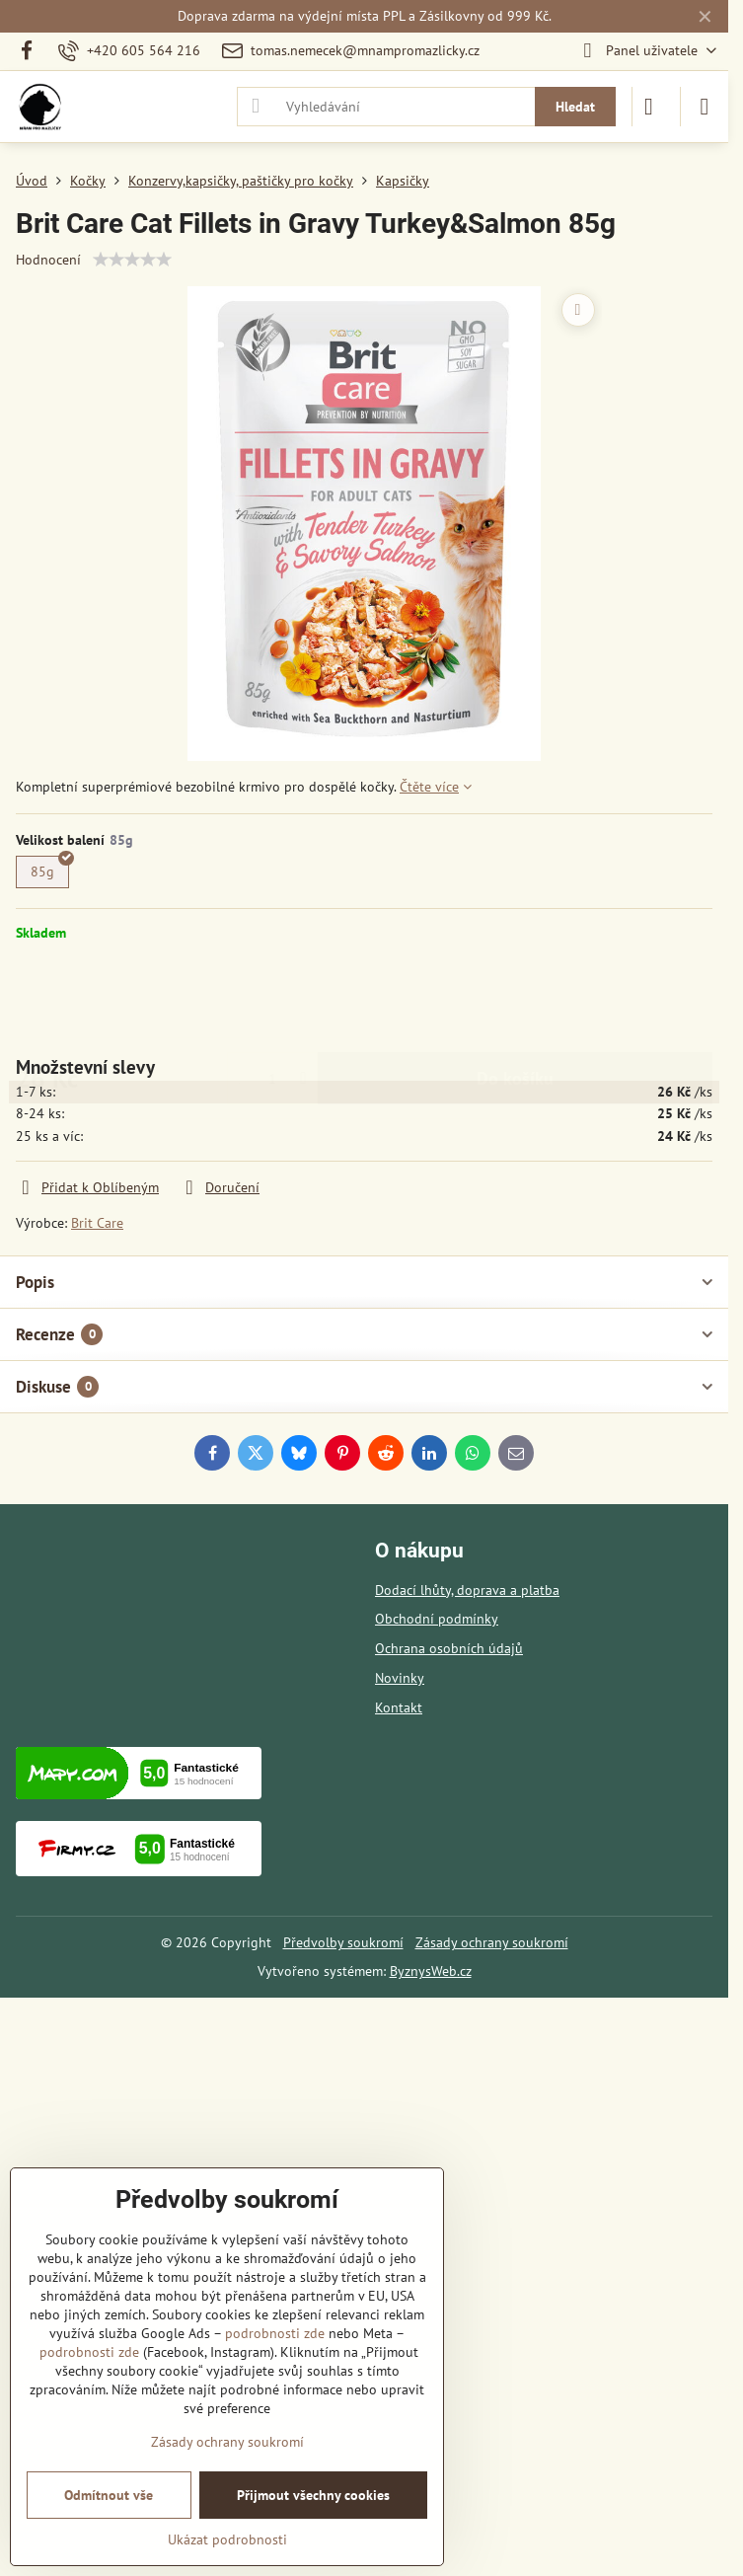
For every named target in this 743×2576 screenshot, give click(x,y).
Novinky (399, 1678)
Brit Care (97, 1223)
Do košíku (515, 998)
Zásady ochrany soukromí (491, 1942)
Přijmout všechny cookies (313, 2495)
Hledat (575, 106)
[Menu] (704, 106)
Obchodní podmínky (436, 1619)
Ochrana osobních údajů (449, 1648)
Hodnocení (48, 259)
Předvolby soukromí (343, 1942)
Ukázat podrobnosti (227, 2539)
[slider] (132, 259)
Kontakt (398, 1707)
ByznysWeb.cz (431, 1971)
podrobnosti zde (275, 2333)
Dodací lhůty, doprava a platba (467, 1590)
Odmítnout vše (108, 2495)
